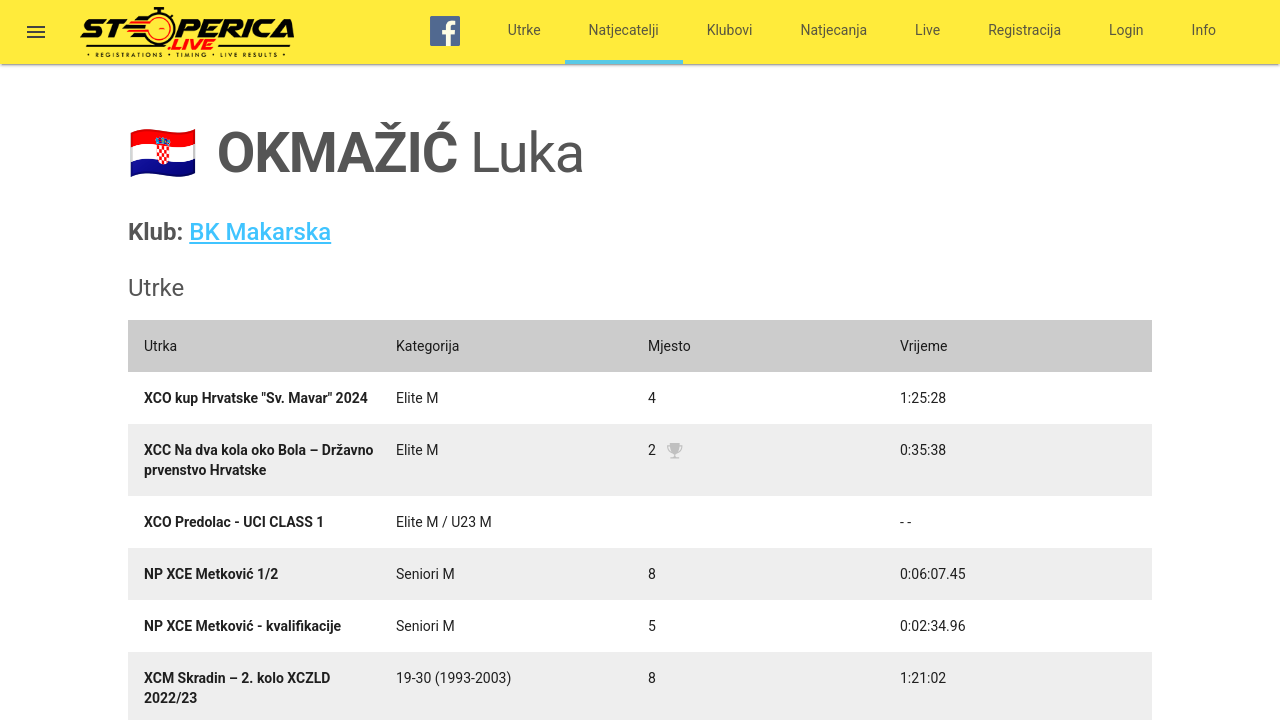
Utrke (524, 30)
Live (927, 30)
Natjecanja (834, 30)
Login (1126, 30)
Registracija (1024, 30)
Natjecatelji (624, 30)
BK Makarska (260, 232)
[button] (36, 34)
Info (1204, 30)
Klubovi (730, 30)
